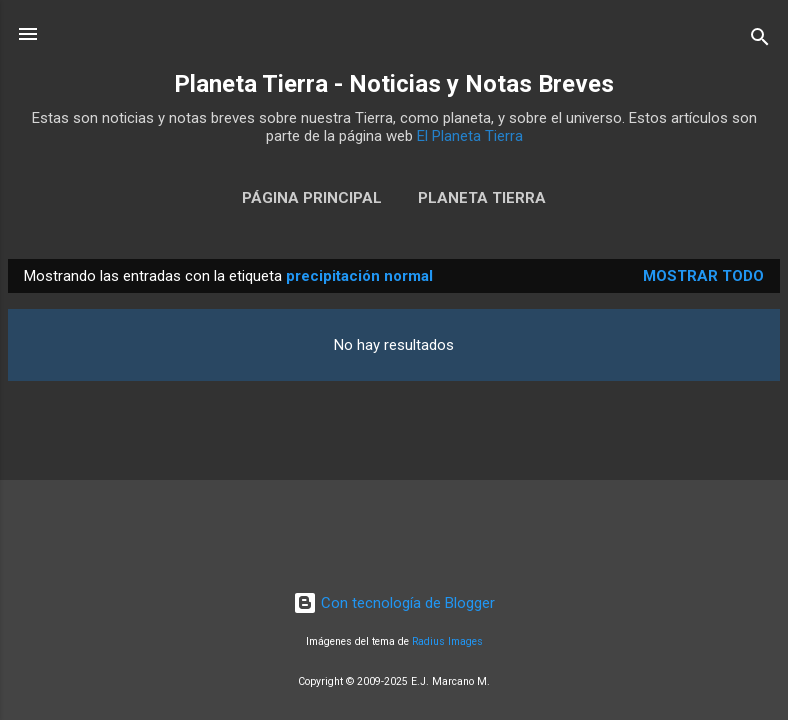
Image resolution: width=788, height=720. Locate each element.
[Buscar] (760, 40)
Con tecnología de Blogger (394, 603)
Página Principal (312, 198)
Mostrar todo (703, 276)
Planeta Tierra (482, 198)
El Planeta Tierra (470, 136)
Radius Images (447, 641)
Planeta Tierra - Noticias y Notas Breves (394, 84)
